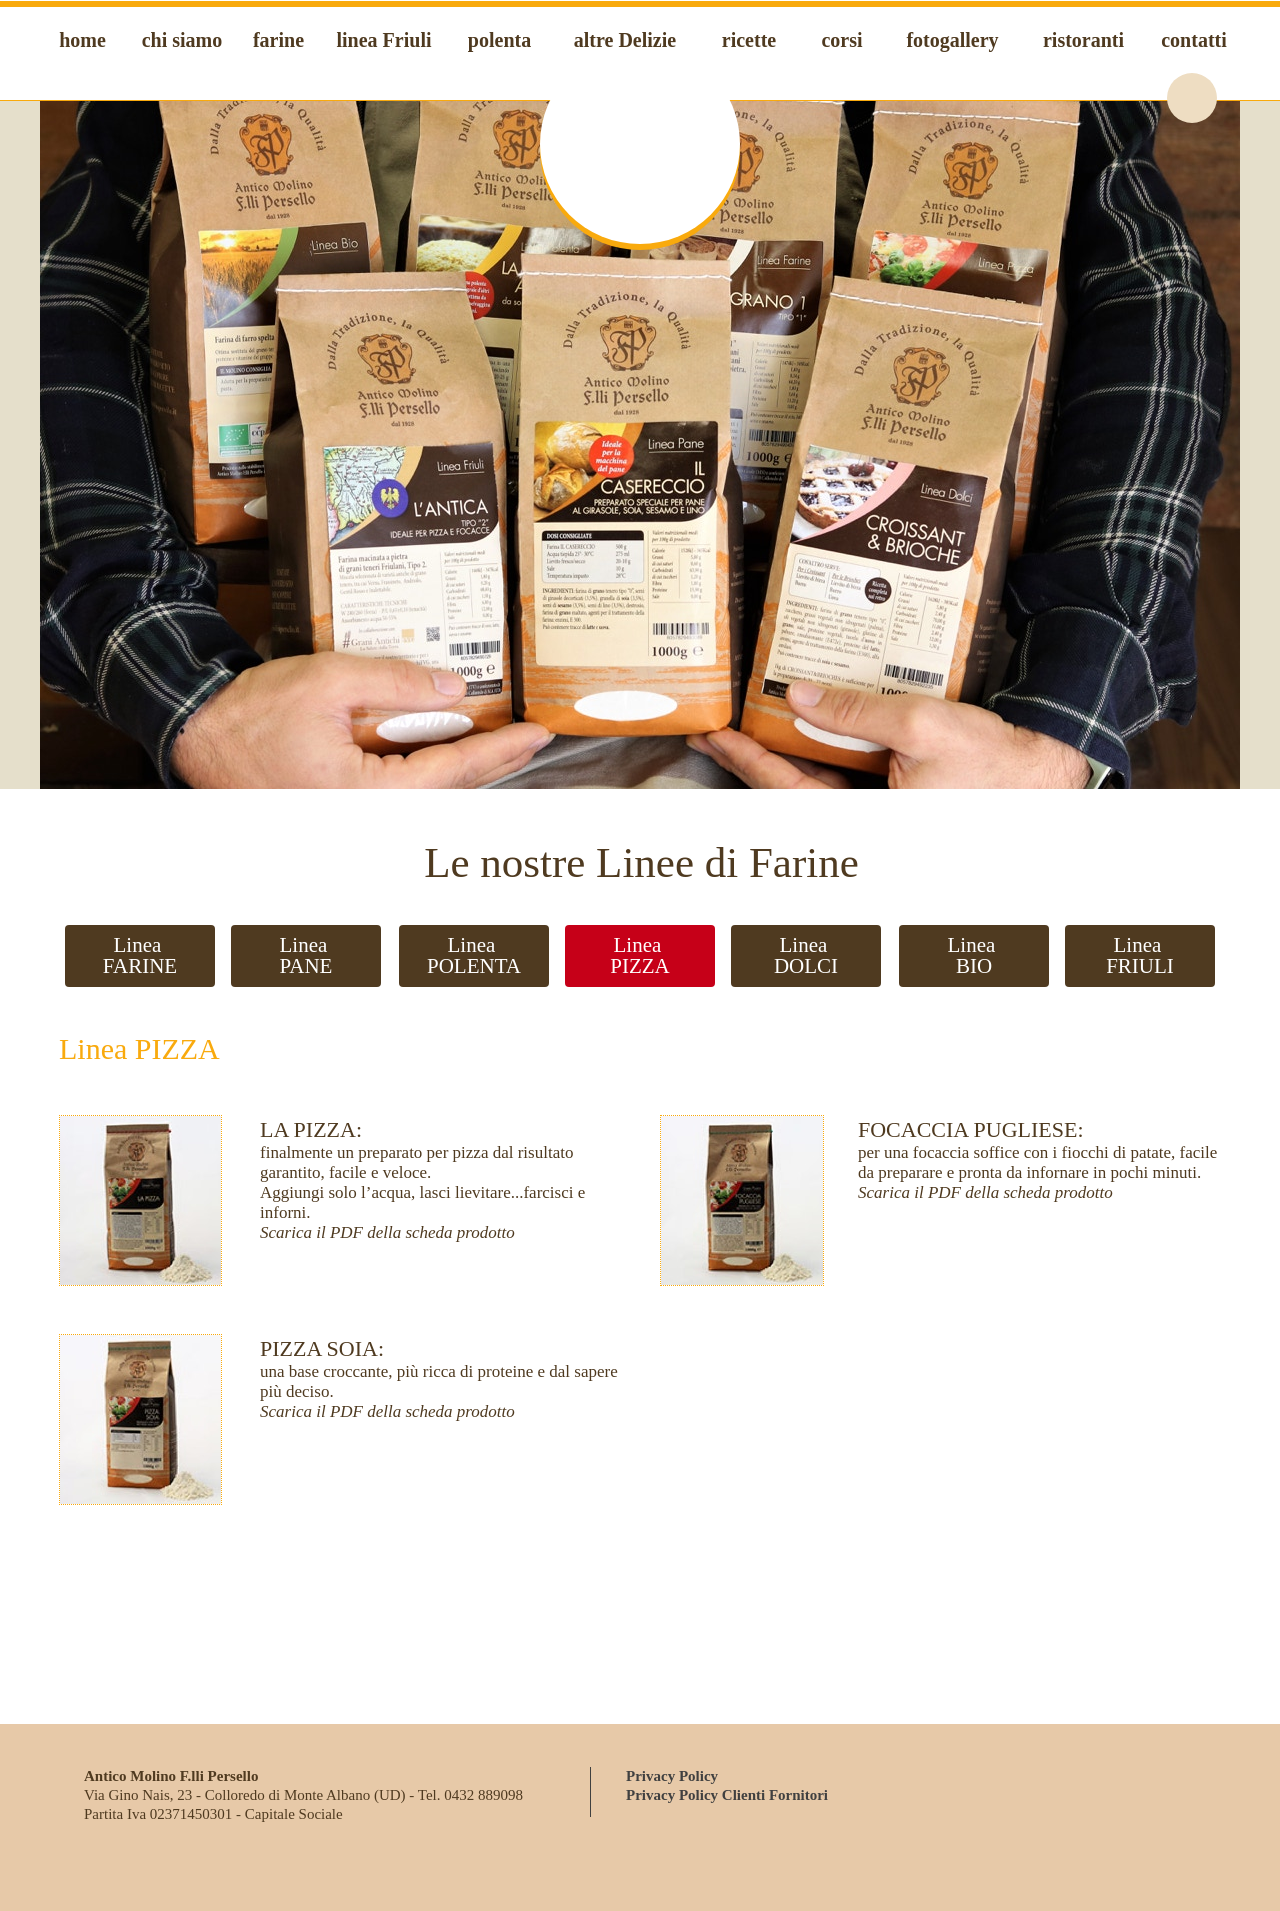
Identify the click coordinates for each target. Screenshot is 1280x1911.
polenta (499, 40)
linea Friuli (384, 40)
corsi (841, 40)
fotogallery (952, 40)
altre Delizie (625, 40)
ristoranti (1083, 40)
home (82, 40)
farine (278, 40)
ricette (749, 40)
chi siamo (182, 40)
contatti (1194, 40)
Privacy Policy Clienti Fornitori (727, 1795)
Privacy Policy (672, 1776)
